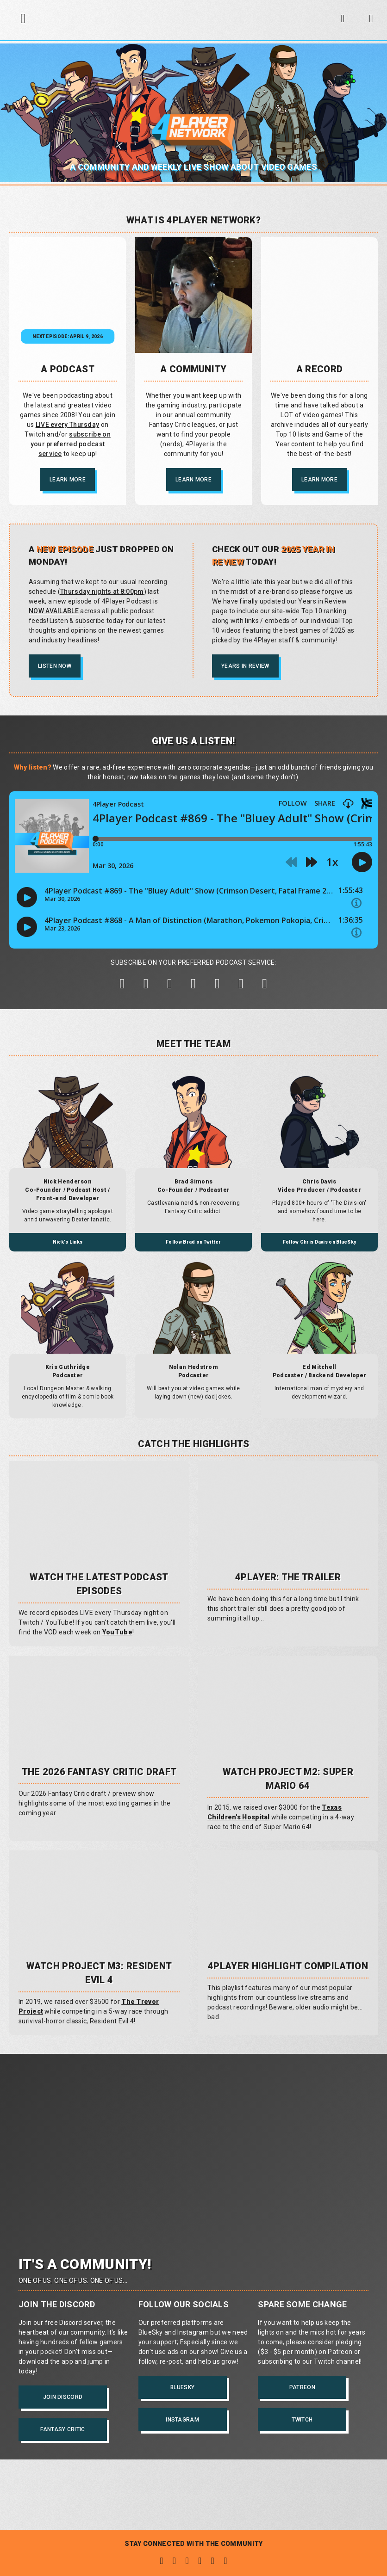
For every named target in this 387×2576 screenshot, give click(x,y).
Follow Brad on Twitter (193, 1242)
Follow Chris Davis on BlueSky (319, 1242)
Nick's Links (68, 1242)
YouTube (117, 1632)
